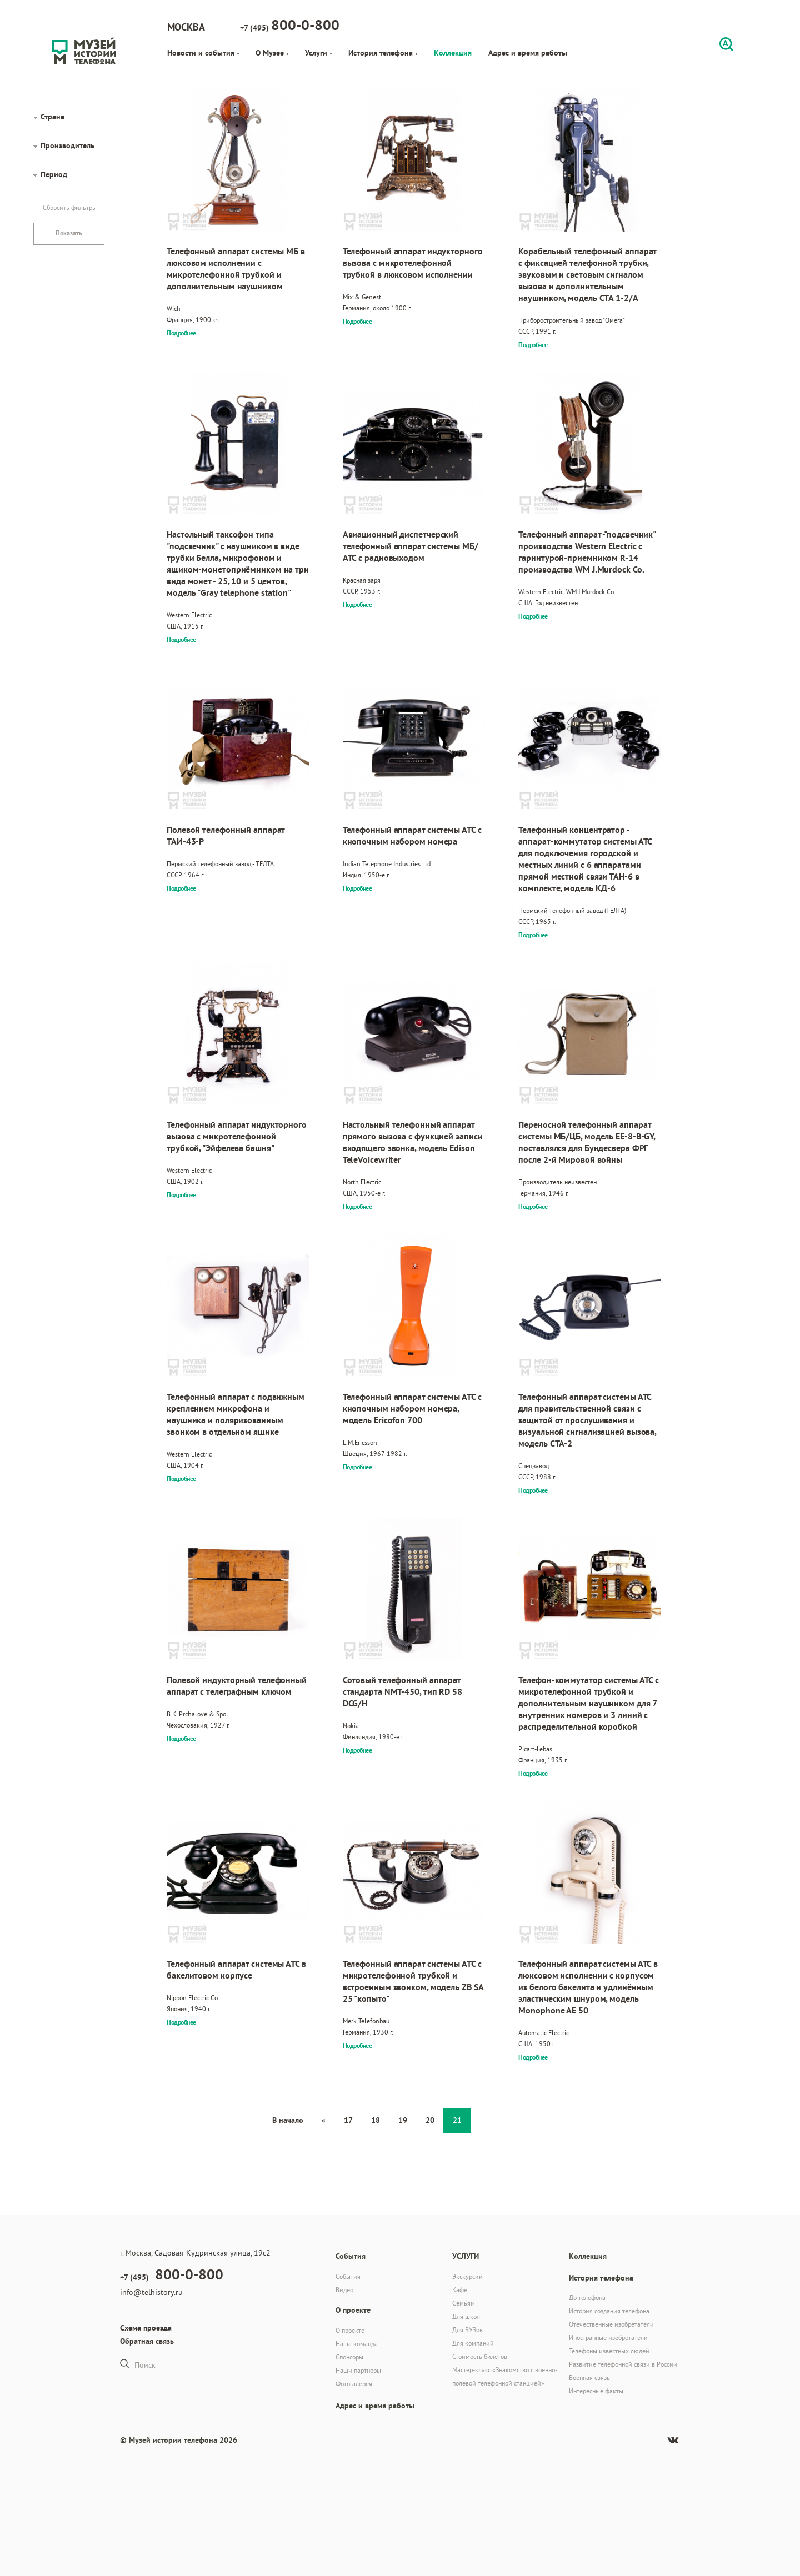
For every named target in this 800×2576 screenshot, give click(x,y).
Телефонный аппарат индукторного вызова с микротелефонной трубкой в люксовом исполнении (413, 262)
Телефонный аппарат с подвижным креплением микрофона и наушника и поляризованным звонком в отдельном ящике (235, 1414)
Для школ (466, 2316)
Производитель (67, 145)
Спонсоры (349, 2357)
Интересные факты (596, 2391)
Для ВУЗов (467, 2330)
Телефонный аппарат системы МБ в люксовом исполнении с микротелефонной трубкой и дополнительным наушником (236, 268)
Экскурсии (467, 2276)
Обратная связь (147, 2341)
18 (375, 2120)
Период (54, 174)
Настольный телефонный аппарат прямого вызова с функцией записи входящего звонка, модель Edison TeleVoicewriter (413, 1142)
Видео (344, 2290)
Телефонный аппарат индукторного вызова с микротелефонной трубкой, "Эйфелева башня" (237, 1136)
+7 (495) (289, 25)
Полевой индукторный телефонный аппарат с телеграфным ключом (237, 1686)
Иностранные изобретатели (608, 2337)
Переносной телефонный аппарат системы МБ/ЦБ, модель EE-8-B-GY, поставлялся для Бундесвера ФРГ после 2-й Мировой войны (586, 1142)
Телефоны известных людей (609, 2351)
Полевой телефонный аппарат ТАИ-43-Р (225, 835)
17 (348, 2120)
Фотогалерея (354, 2383)
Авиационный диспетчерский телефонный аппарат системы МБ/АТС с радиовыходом (410, 546)
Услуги (318, 53)
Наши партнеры (358, 2370)
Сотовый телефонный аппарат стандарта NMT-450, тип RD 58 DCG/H (402, 1691)
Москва (186, 27)
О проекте (350, 2330)
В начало (287, 2120)
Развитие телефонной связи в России (623, 2364)
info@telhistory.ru (151, 2292)
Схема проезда (146, 2328)
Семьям (463, 2303)
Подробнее (181, 333)
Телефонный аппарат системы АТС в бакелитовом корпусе (236, 1969)
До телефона (587, 2297)
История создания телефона (609, 2311)
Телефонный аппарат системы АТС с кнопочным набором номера (412, 835)
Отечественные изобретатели (611, 2324)
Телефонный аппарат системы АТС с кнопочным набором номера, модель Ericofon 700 (412, 1408)
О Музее (272, 53)
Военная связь (589, 2377)
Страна (52, 117)
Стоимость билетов (479, 2356)
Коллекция (453, 53)
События (348, 2276)
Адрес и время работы (527, 53)
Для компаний (473, 2343)
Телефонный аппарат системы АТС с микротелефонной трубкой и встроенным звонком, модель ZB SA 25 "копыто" (413, 1981)
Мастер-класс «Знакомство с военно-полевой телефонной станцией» (504, 2376)
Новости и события (203, 53)
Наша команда (357, 2343)
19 (402, 2120)
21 (457, 2120)
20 (430, 2120)
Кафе (459, 2290)
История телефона (382, 53)
